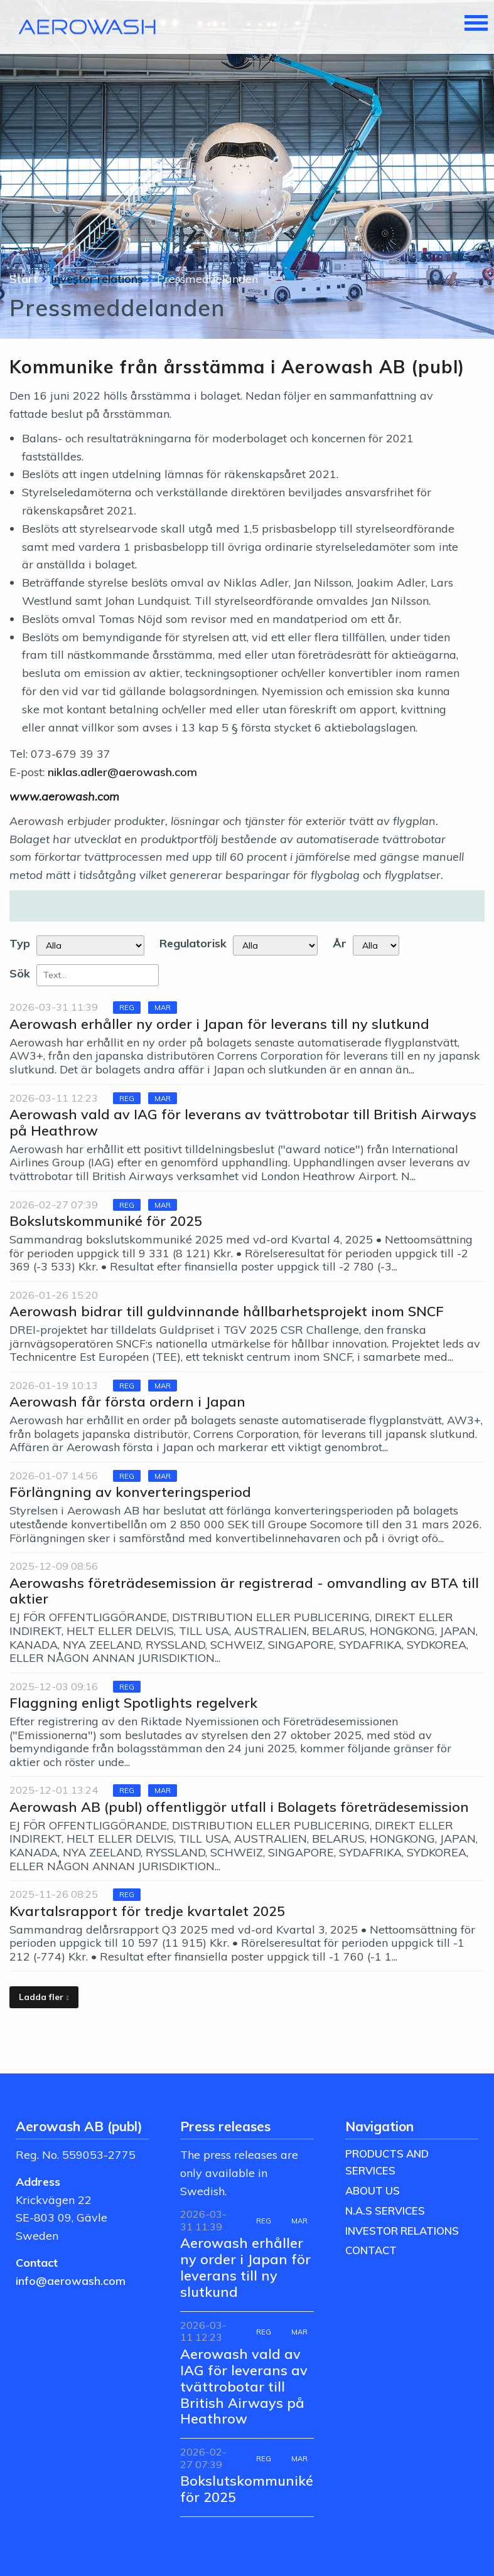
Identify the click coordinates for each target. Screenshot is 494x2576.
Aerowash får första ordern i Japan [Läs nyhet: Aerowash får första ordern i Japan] (127, 1401)
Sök (19, 973)
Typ (19, 943)
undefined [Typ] (90, 945)
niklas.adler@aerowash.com (122, 772)
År (339, 943)
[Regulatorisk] (275, 945)
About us (372, 2190)
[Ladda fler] (43, 1997)
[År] (376, 945)
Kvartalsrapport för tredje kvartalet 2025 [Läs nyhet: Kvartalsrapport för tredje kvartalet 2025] (147, 1910)
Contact (371, 2250)
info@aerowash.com (71, 2280)
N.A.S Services (385, 2210)
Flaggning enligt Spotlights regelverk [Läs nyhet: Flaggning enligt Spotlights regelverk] (133, 1702)
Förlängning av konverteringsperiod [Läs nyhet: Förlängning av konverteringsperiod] (130, 1491)
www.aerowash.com (64, 796)
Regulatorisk (193, 943)
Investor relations (97, 278)
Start (23, 278)
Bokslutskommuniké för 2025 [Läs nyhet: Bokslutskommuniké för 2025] (105, 1220)
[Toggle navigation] (476, 24)
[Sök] (97, 975)
